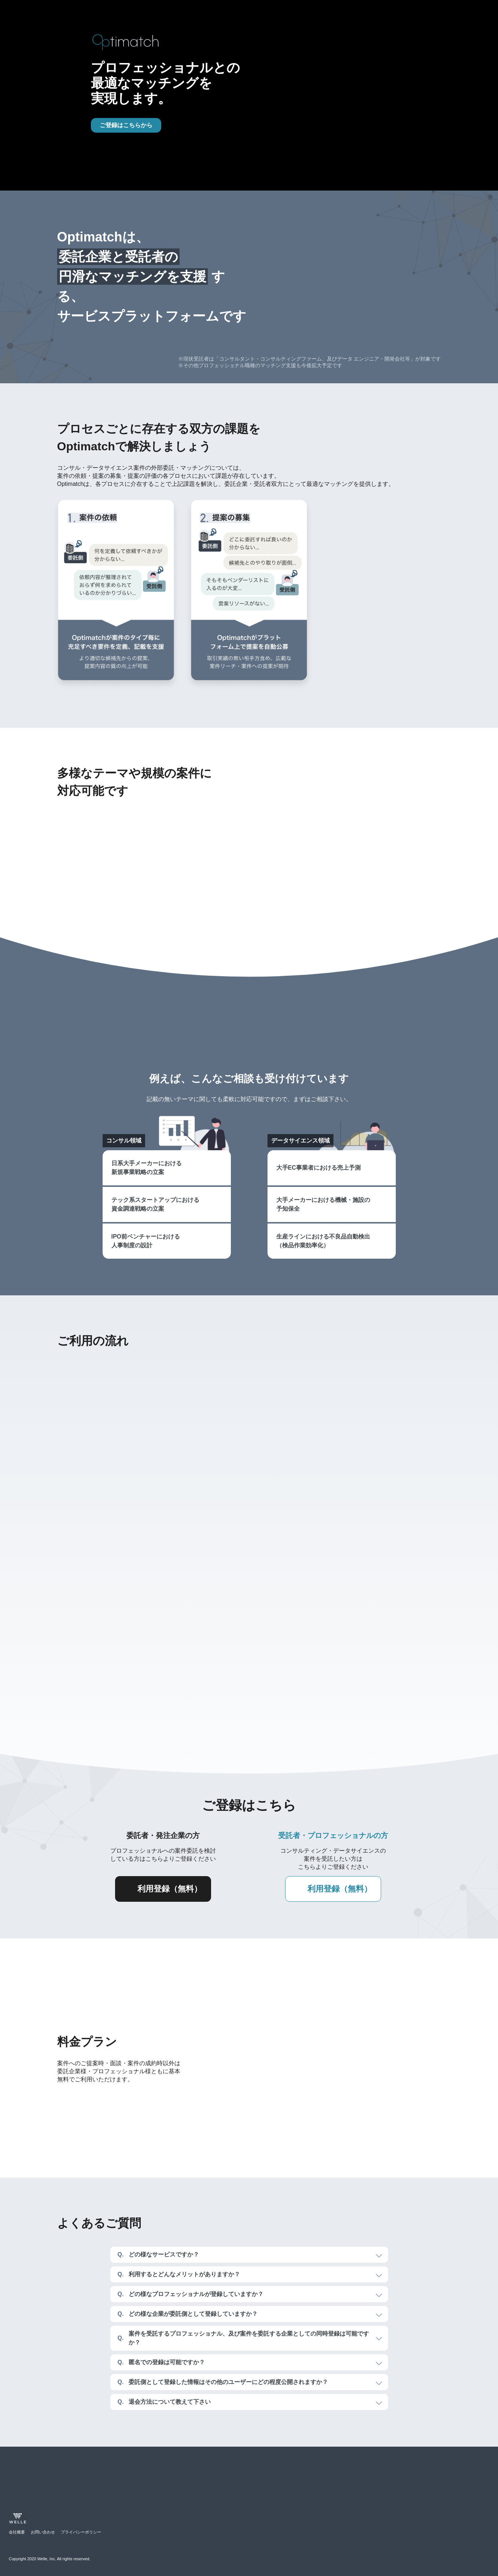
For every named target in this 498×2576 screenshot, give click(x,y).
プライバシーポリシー (81, 2532)
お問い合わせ (43, 2532)
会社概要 (17, 2532)
